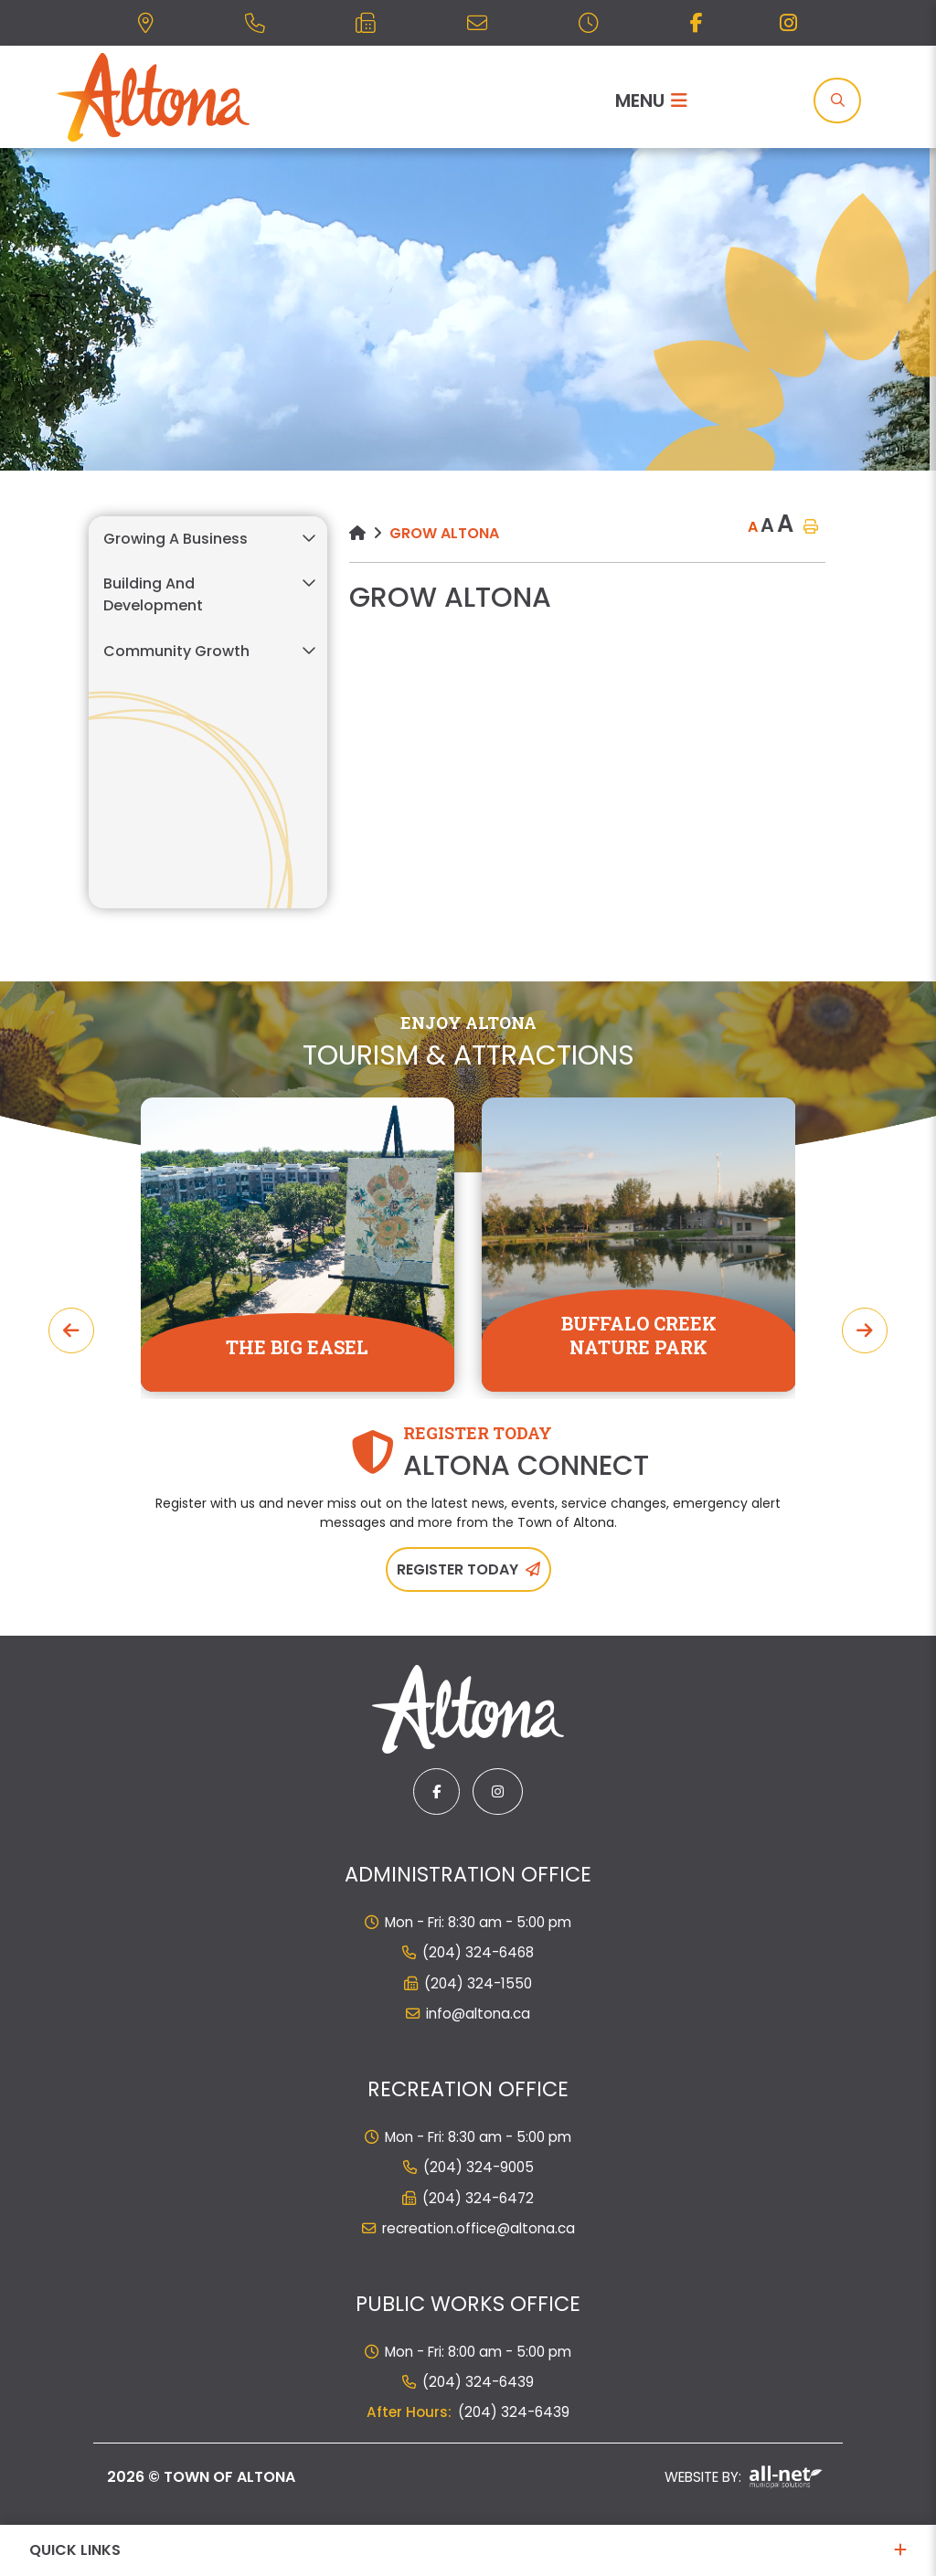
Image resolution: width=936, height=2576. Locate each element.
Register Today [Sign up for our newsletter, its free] (457, 1569)
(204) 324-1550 (478, 1983)
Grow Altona (444, 533)
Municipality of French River (154, 97)
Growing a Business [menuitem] (175, 538)
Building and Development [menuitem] (153, 594)
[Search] (837, 100)
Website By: (744, 2476)
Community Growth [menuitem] (176, 651)
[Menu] (651, 101)
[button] (308, 537)
